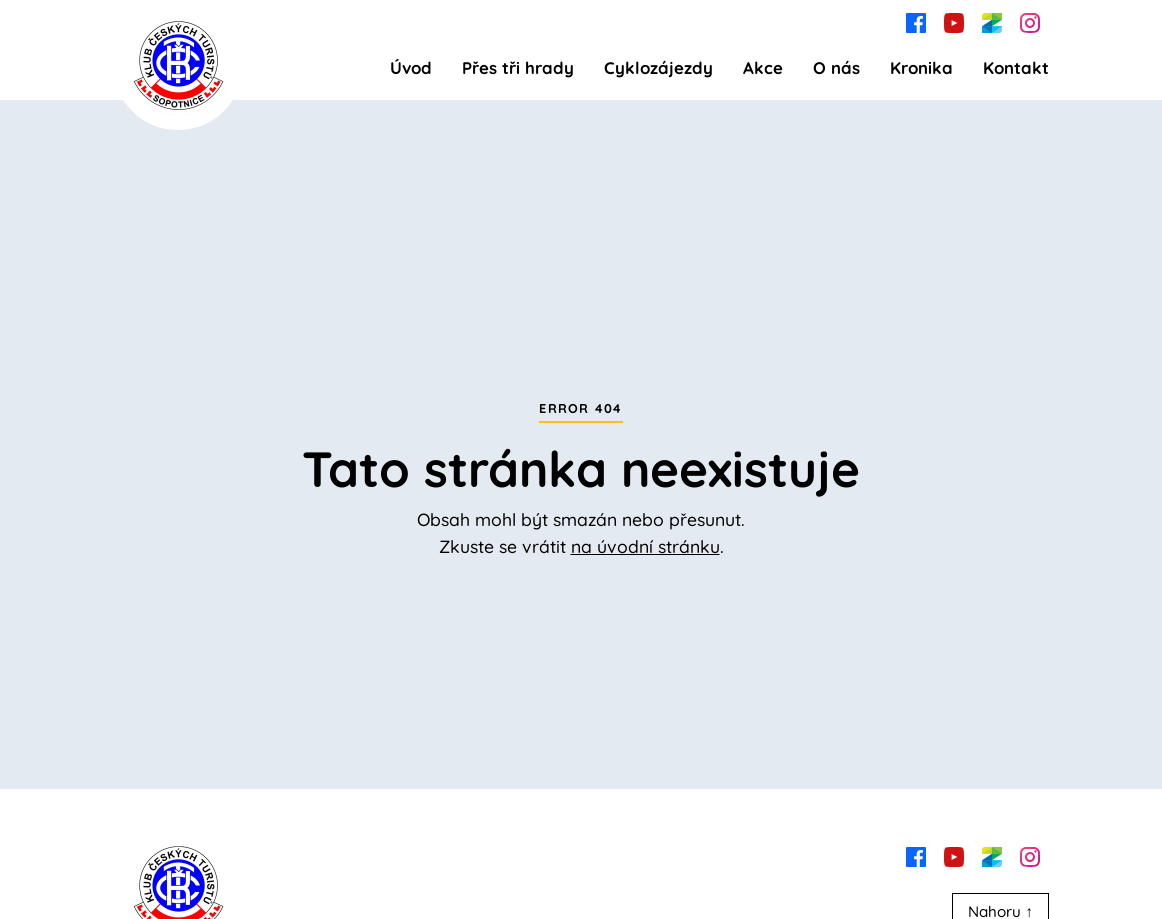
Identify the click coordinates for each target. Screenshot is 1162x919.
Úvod (411, 67)
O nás (836, 67)
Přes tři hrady (518, 67)
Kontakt (1016, 67)
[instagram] (1030, 20)
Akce (763, 67)
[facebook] (916, 20)
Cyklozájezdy (658, 67)
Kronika (921, 67)
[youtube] (954, 20)
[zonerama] (992, 20)
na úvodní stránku (645, 546)
